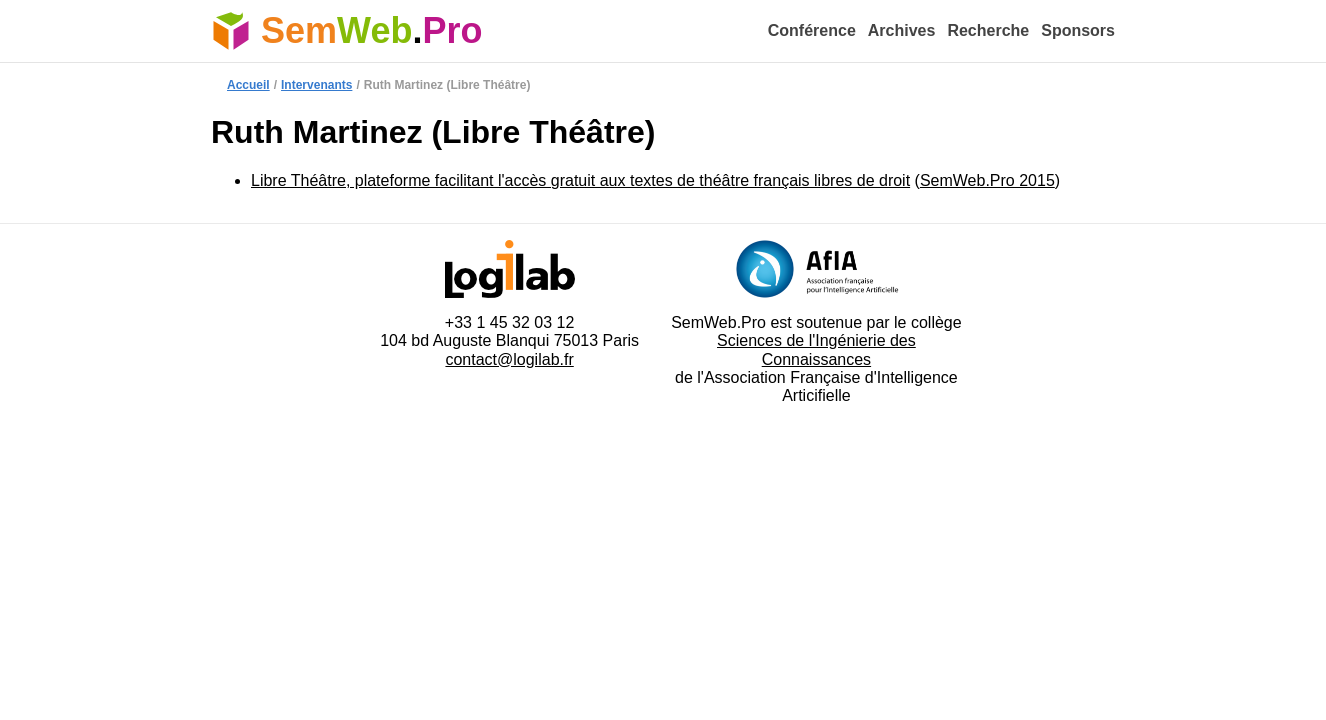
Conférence (812, 30)
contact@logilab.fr (509, 359)
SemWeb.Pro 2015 (987, 180)
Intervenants (316, 85)
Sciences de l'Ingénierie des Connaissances (816, 349)
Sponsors (1078, 30)
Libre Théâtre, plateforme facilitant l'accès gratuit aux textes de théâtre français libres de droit (580, 180)
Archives (902, 30)
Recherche (988, 30)
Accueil (248, 85)
